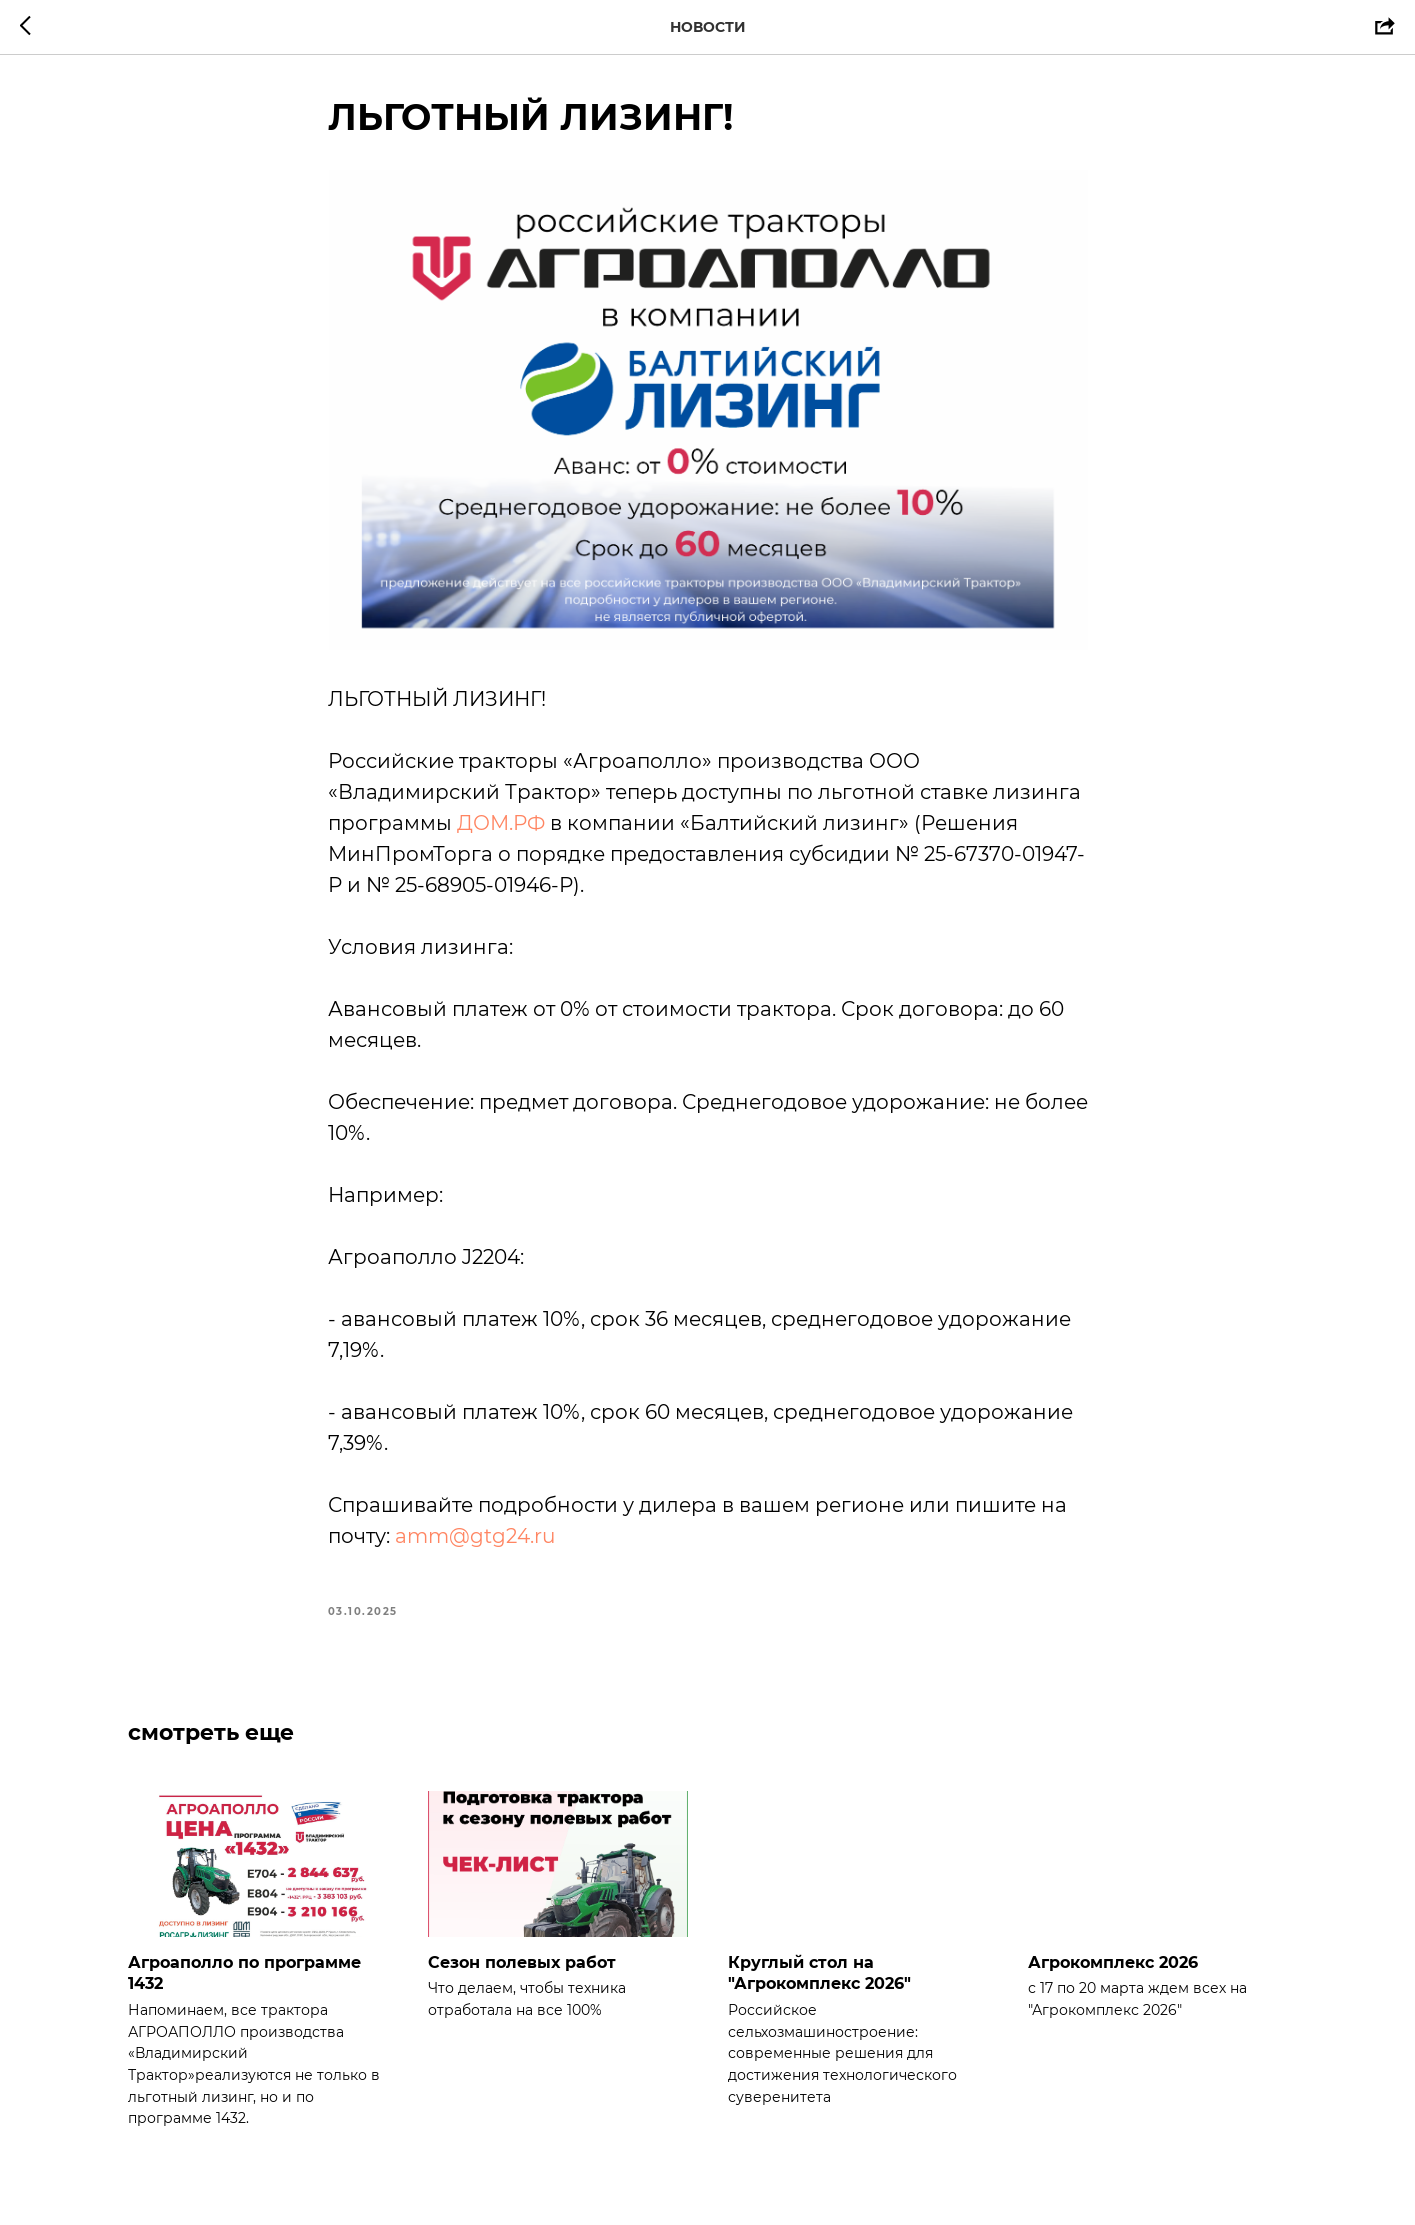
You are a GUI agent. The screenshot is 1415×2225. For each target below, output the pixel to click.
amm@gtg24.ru (475, 1536)
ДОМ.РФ (501, 823)
